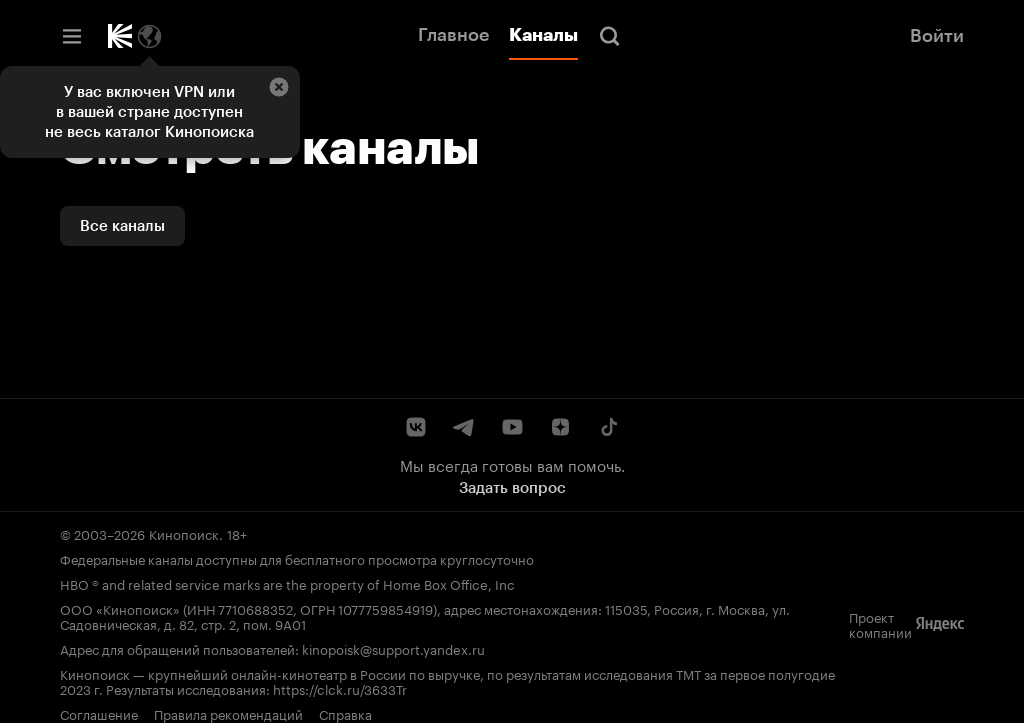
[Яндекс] (940, 624)
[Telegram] (464, 427)
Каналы (543, 35)
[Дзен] (560, 427)
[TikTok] (608, 427)
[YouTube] (512, 427)
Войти (937, 36)
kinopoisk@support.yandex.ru (393, 648)
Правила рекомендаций (228, 713)
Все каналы (122, 226)
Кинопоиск (184, 533)
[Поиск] (610, 36)
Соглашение (99, 713)
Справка (345, 713)
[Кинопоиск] (120, 36)
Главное (453, 35)
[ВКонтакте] (416, 427)
